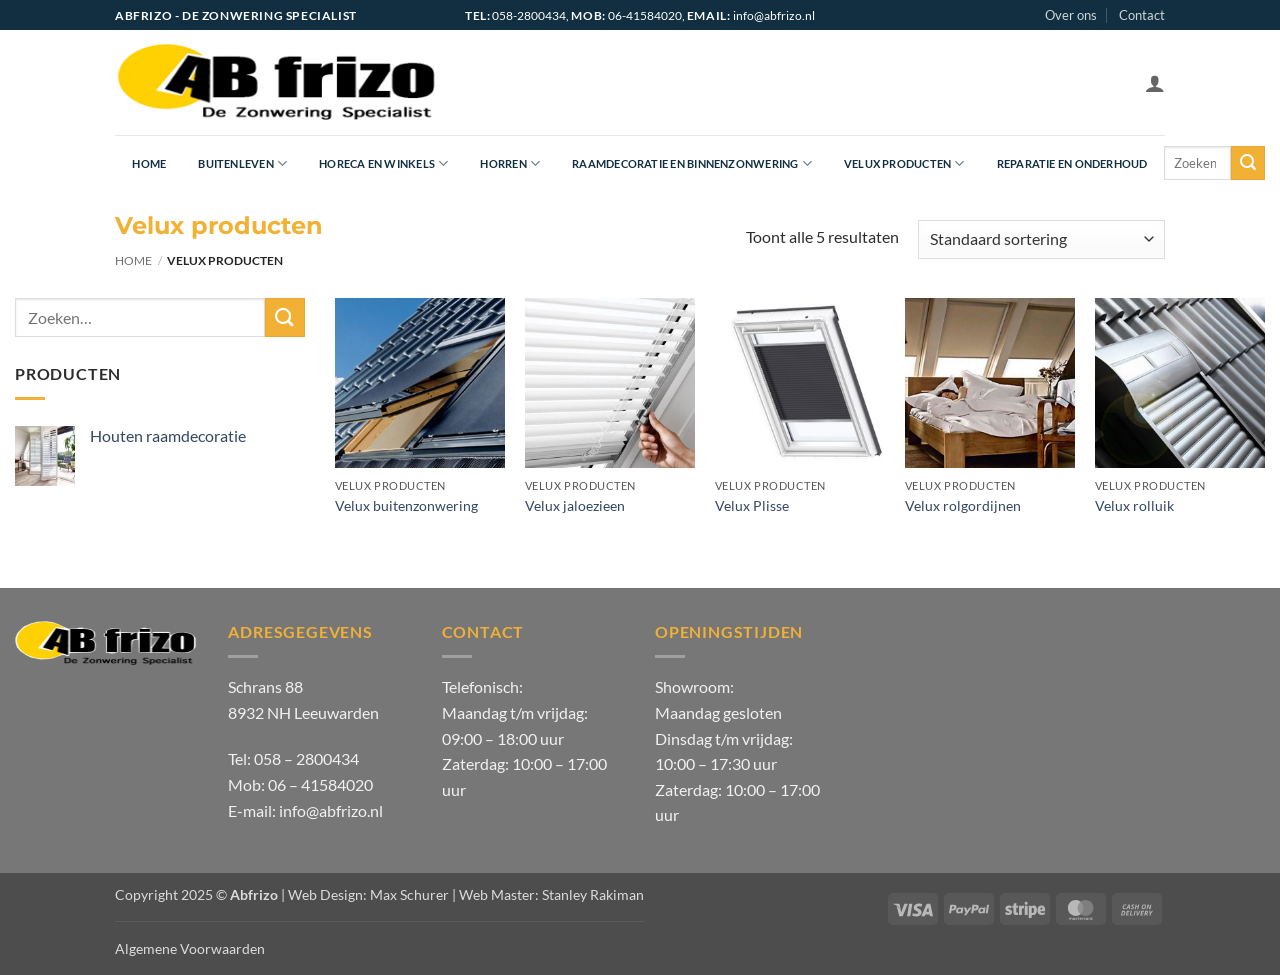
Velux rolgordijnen (963, 505)
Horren (510, 163)
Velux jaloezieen (575, 505)
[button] (1155, 83)
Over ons (1071, 15)
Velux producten (904, 163)
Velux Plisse (752, 505)
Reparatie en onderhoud (1072, 163)
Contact (1142, 15)
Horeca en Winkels (383, 163)
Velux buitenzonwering (406, 505)
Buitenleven (242, 163)
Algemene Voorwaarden (190, 948)
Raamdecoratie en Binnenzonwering (692, 163)
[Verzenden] (1248, 163)
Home (149, 163)
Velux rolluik (1134, 505)
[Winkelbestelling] (1041, 239)
